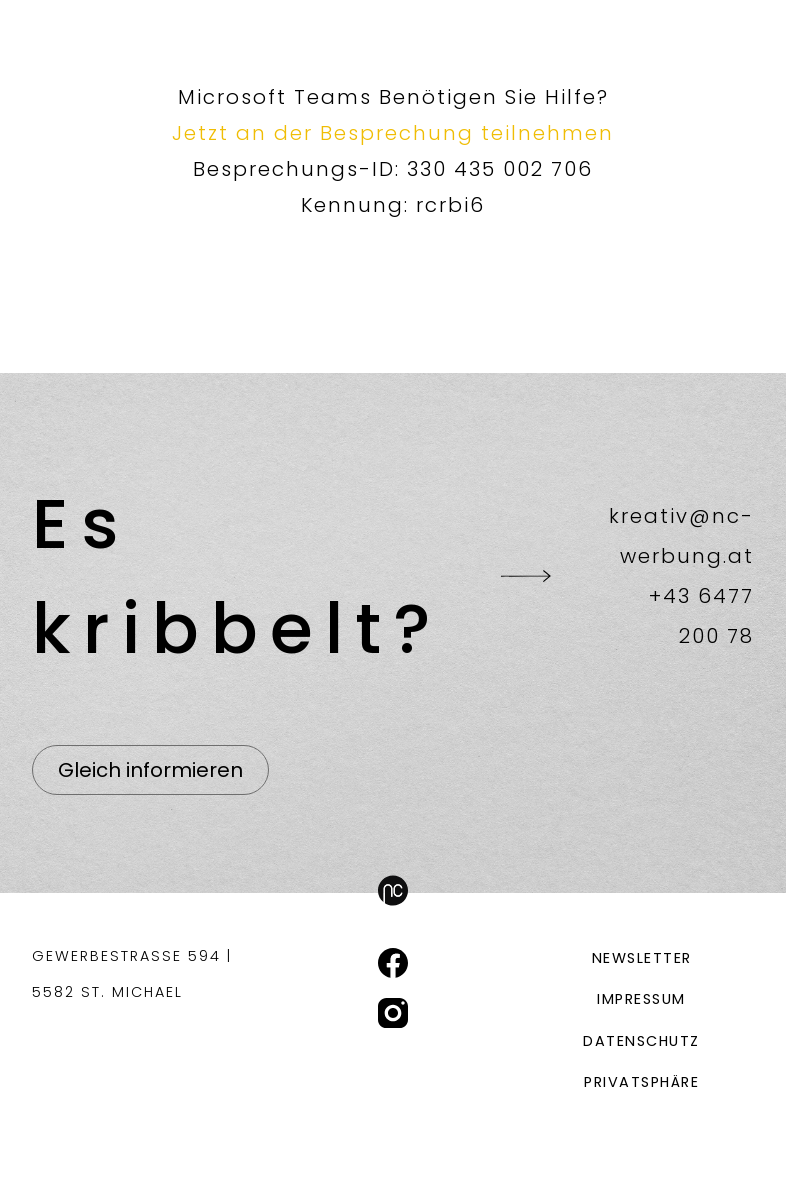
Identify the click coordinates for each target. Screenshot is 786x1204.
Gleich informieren (150, 770)
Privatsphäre (641, 1082)
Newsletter (642, 958)
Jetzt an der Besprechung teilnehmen (393, 133)
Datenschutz (641, 1041)
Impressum (641, 999)
